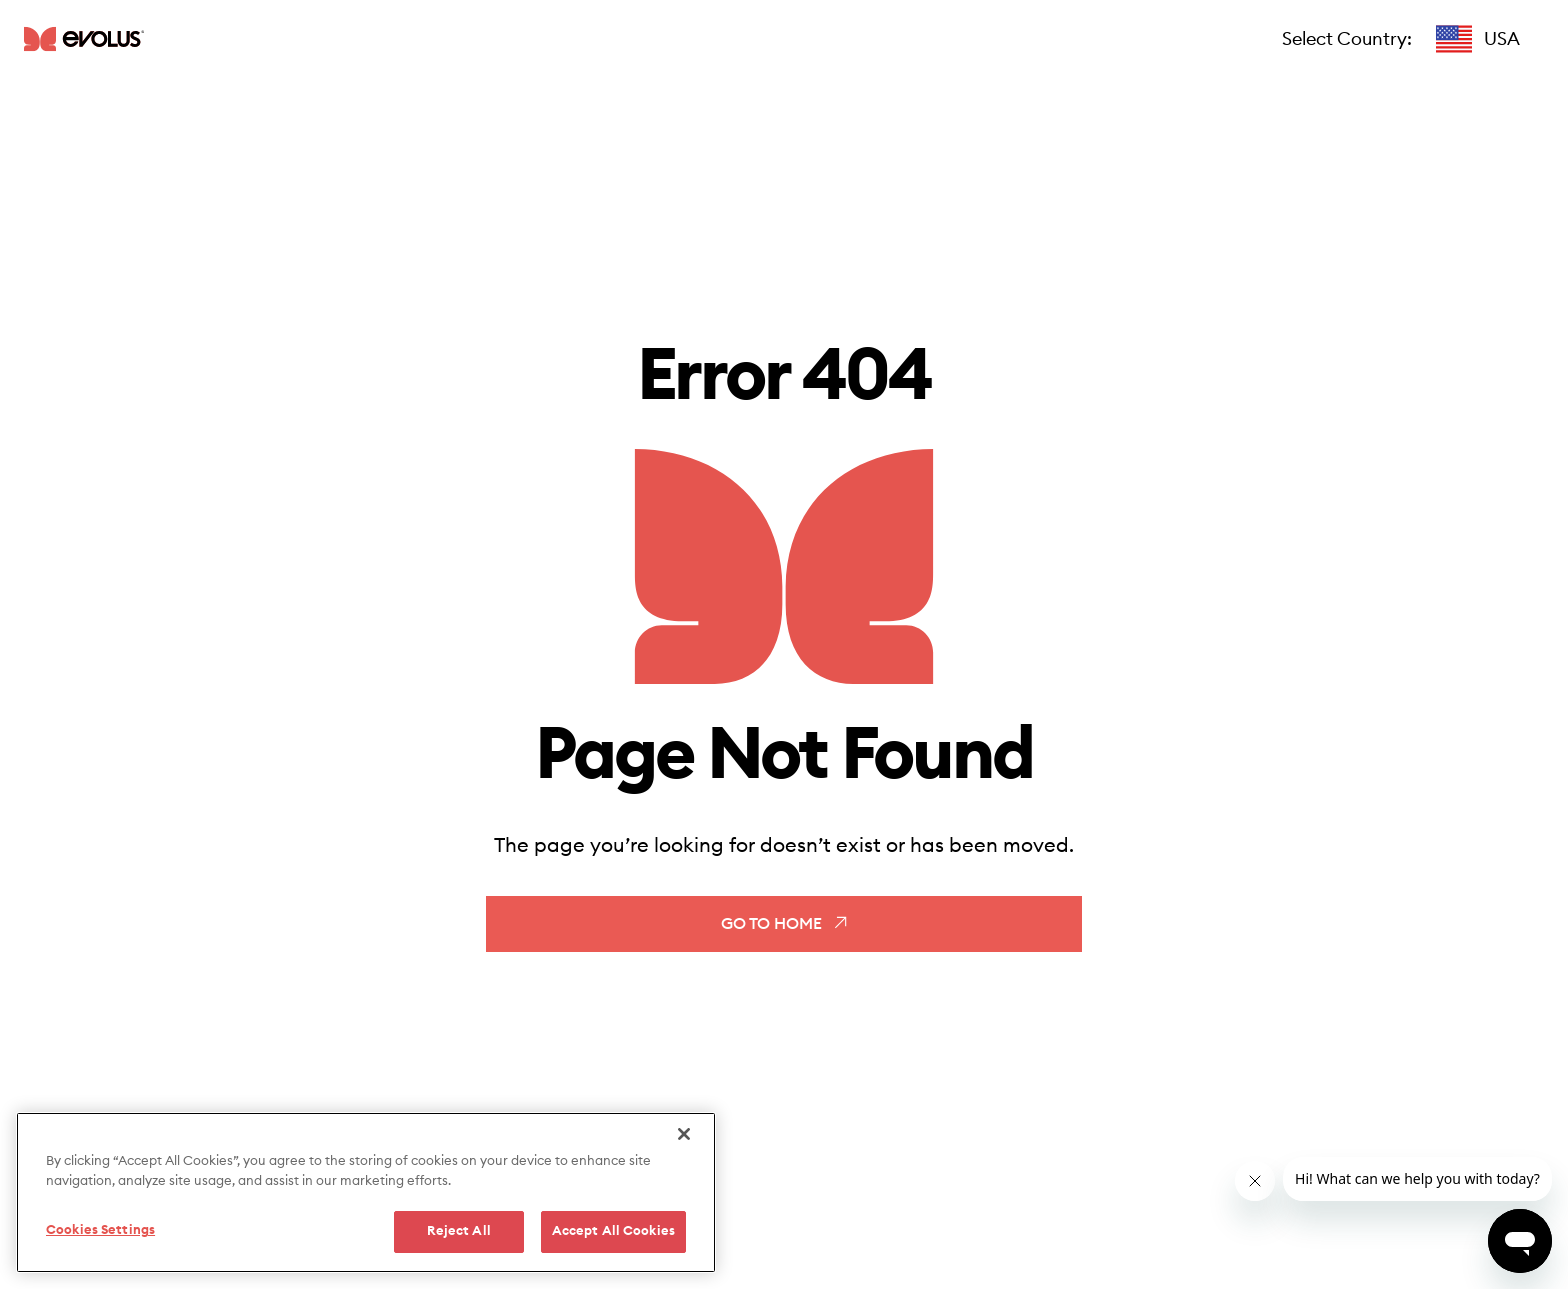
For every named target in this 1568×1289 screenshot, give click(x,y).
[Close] (684, 1134)
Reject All (459, 1231)
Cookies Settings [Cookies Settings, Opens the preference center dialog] (100, 1230)
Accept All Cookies (613, 1231)
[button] (1478, 39)
